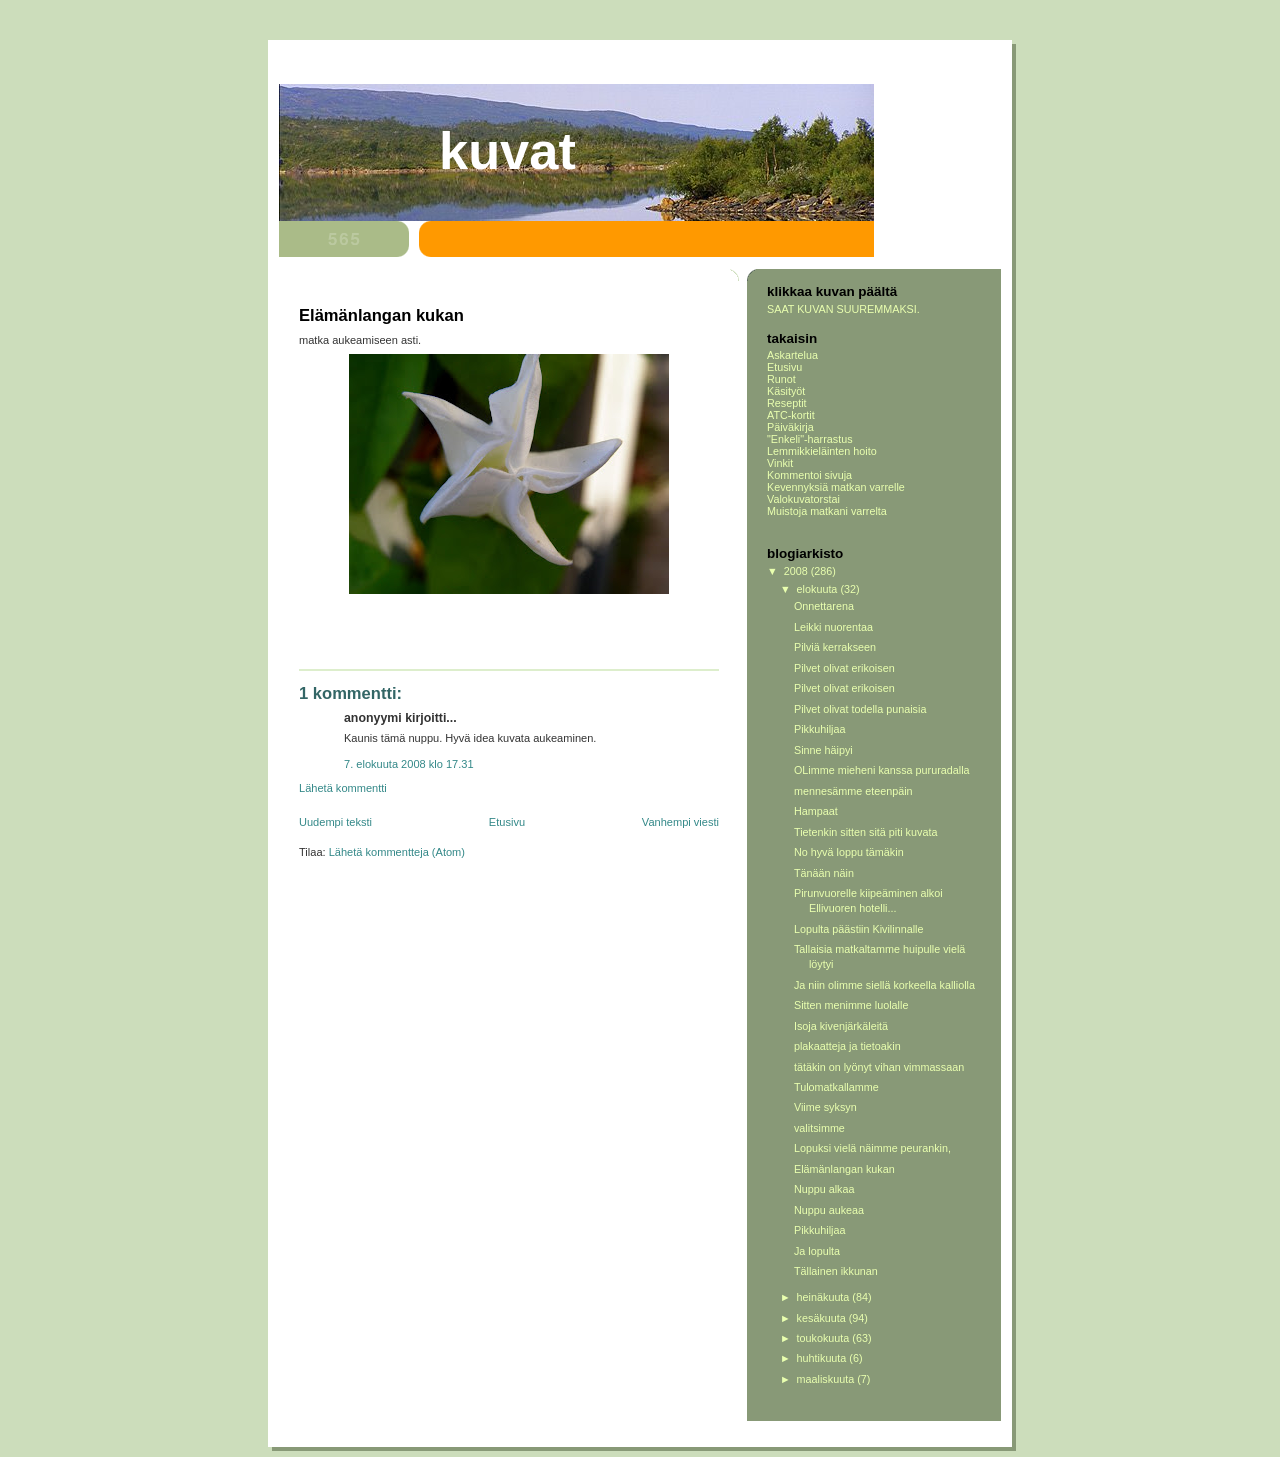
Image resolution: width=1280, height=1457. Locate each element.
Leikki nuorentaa (833, 627)
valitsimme (819, 1128)
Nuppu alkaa (824, 1189)
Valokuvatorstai (803, 499)
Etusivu (507, 822)
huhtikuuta (823, 1358)
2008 (797, 571)
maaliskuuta (827, 1379)
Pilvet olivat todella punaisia (860, 709)
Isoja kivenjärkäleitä (841, 1026)
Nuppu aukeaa (829, 1210)
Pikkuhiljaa (820, 729)
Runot (781, 379)
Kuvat (507, 151)
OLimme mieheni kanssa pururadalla (882, 770)
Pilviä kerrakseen (835, 647)
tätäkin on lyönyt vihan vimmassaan (879, 1067)
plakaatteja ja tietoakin (847, 1046)
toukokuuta (825, 1338)
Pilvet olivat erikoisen (844, 668)
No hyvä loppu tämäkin (849, 852)
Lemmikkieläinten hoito (822, 451)
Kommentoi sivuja (809, 475)
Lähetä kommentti (343, 788)
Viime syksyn (825, 1107)
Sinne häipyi (823, 750)
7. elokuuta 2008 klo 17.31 (409, 764)
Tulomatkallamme (836, 1087)
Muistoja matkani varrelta (827, 511)
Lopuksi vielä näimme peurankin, (872, 1148)
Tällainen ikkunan (836, 1271)
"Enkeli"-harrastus (810, 439)
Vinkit (780, 463)
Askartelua (792, 355)
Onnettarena (824, 606)
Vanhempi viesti (680, 822)
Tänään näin (824, 873)
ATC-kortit (791, 415)
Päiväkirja (790, 427)
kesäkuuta (823, 1318)
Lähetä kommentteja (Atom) (397, 852)
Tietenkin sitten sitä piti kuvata (865, 832)
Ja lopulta (817, 1251)
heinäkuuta (825, 1297)
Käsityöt (786, 391)
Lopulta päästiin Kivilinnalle (858, 929)
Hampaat (816, 811)
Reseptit (787, 403)
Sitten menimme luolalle (851, 1005)
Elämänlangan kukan (844, 1169)
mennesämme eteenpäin (853, 791)
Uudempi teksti (335, 822)
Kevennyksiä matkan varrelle (836, 487)
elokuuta (819, 589)
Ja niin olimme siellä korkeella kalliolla (884, 985)
